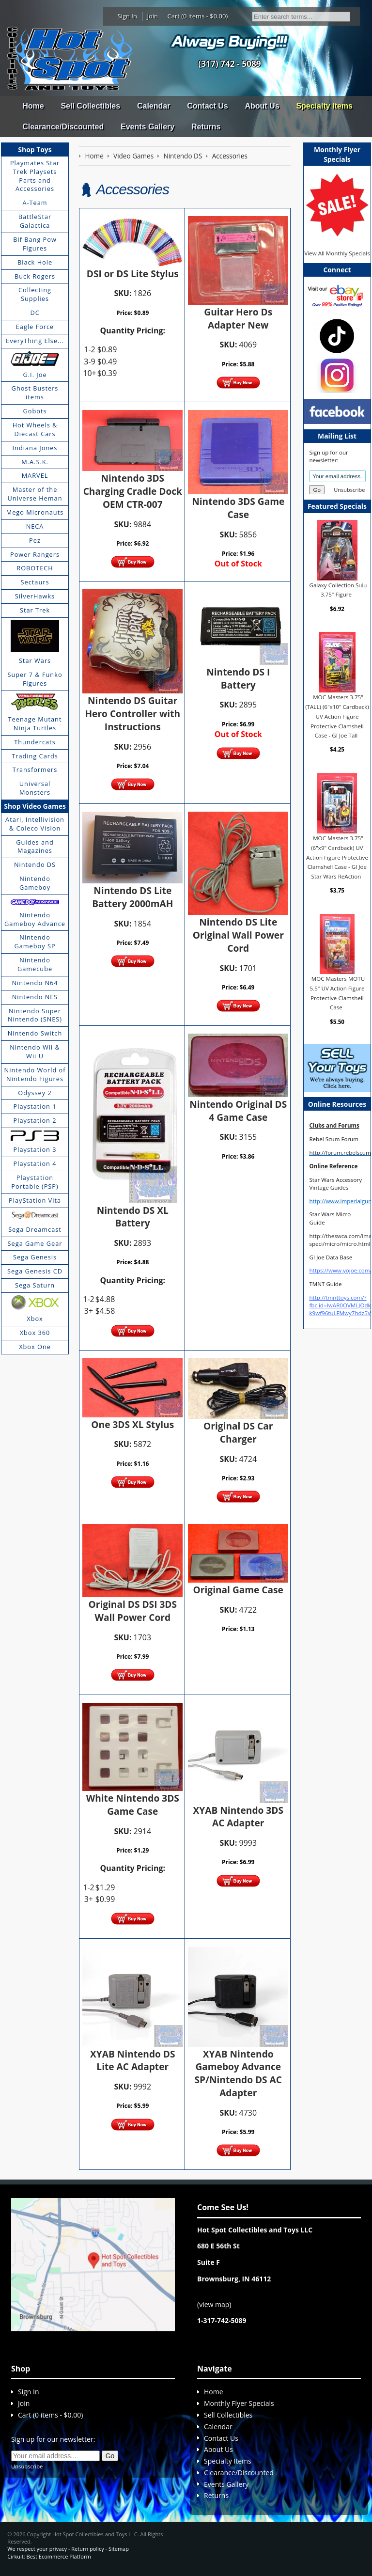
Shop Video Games (35, 806)
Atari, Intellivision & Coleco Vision (34, 823)
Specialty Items (324, 106)
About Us (262, 106)
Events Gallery (147, 127)
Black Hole (34, 262)
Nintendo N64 (35, 982)
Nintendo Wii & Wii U (35, 1051)
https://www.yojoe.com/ (340, 1270)
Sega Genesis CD (34, 1271)
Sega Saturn (35, 1285)
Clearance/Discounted (63, 127)
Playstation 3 (35, 1149)
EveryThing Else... (35, 340)
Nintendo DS (35, 864)
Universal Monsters (34, 788)
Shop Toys (34, 149)
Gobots (35, 411)
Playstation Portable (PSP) (35, 1182)
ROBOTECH (34, 568)
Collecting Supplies (34, 294)
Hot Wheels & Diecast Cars (35, 429)
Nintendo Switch (35, 1033)
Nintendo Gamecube (34, 964)
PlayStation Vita (35, 1200)
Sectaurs (35, 582)
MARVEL (35, 475)
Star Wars (35, 660)
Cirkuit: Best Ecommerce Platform (49, 2556)
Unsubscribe (349, 489)
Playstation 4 (35, 1163)
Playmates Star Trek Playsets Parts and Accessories (35, 175)
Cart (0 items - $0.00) (198, 16)
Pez (35, 540)
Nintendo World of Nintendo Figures (35, 1074)
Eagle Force (35, 326)
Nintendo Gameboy (34, 883)
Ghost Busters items (35, 392)
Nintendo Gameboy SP (34, 941)
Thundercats (34, 742)
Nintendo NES (35, 996)
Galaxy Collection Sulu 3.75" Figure (338, 589)
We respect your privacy (37, 2548)
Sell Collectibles (90, 106)
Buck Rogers (35, 276)
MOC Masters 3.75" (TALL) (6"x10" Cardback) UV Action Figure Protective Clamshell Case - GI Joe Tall (337, 716)
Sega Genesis (35, 1257)
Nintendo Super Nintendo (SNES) (35, 1015)
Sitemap (118, 2548)
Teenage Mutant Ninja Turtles (35, 723)
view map (214, 2304)
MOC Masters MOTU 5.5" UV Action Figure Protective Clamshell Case (337, 993)
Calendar (153, 106)
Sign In (127, 16)
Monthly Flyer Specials (239, 2403)
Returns (205, 127)
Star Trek (35, 610)
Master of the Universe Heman (35, 494)
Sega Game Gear (35, 1243)
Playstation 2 (35, 1120)
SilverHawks (35, 596)
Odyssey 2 (34, 1092)
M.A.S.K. (34, 461)
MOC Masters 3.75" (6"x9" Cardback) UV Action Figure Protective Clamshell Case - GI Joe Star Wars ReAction (337, 857)
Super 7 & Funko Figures (34, 679)
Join (152, 16)
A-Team (34, 202)
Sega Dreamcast (35, 1229)
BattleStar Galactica (35, 221)
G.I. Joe (34, 374)
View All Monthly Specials (337, 253)
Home (33, 106)
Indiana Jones (35, 447)
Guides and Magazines (34, 846)
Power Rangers (35, 554)
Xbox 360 (35, 1332)
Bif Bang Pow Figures (35, 243)
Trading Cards (35, 756)
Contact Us (207, 106)
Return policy (87, 2548)
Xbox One (35, 1346)
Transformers (35, 769)
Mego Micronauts (35, 512)
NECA (35, 526)
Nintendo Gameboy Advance (34, 919)
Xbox (35, 1318)
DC (34, 312)
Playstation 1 (35, 1106)
